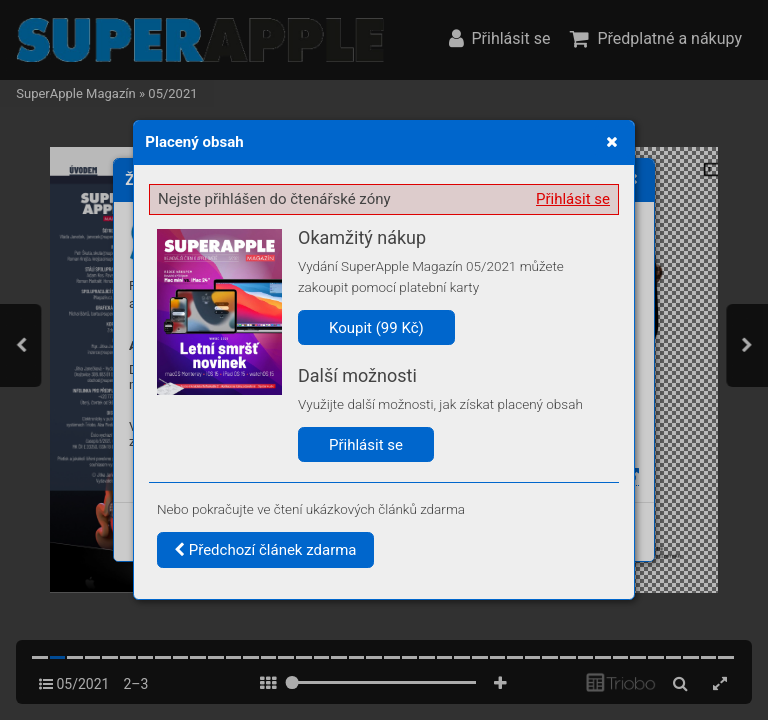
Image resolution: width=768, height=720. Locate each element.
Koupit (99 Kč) (376, 328)
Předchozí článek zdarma (265, 550)
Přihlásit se (573, 199)
